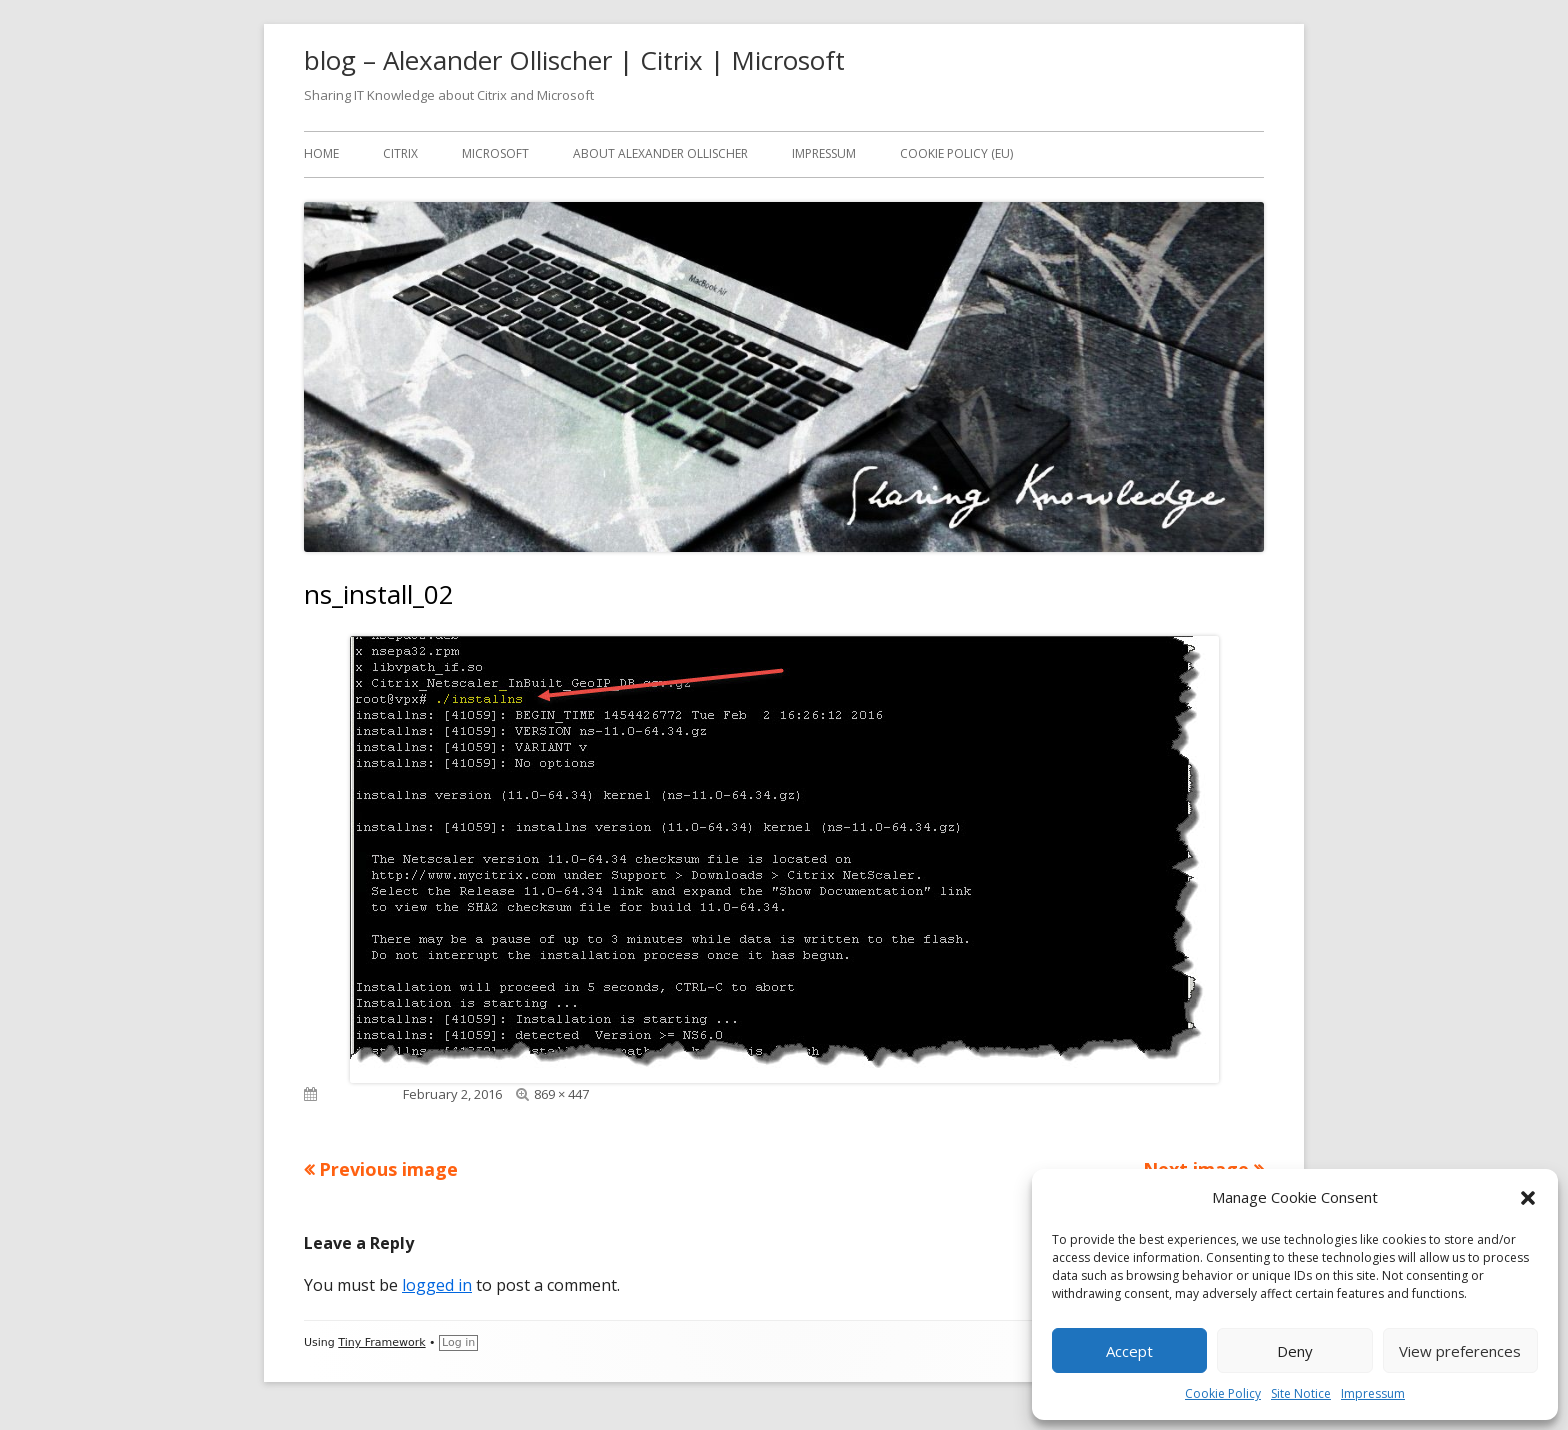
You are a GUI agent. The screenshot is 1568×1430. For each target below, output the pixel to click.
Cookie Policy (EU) (956, 153)
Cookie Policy (1223, 1393)
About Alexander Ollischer (660, 153)
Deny (1295, 1351)
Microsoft (495, 153)
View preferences (1460, 1351)
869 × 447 (561, 1094)
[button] (1528, 1198)
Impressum (1373, 1393)
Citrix (400, 153)
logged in (437, 1285)
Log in (458, 1342)
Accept (1129, 1351)
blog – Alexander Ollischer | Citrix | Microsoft (574, 60)
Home (321, 153)
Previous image (388, 1169)
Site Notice (1301, 1393)
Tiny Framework (381, 1342)
